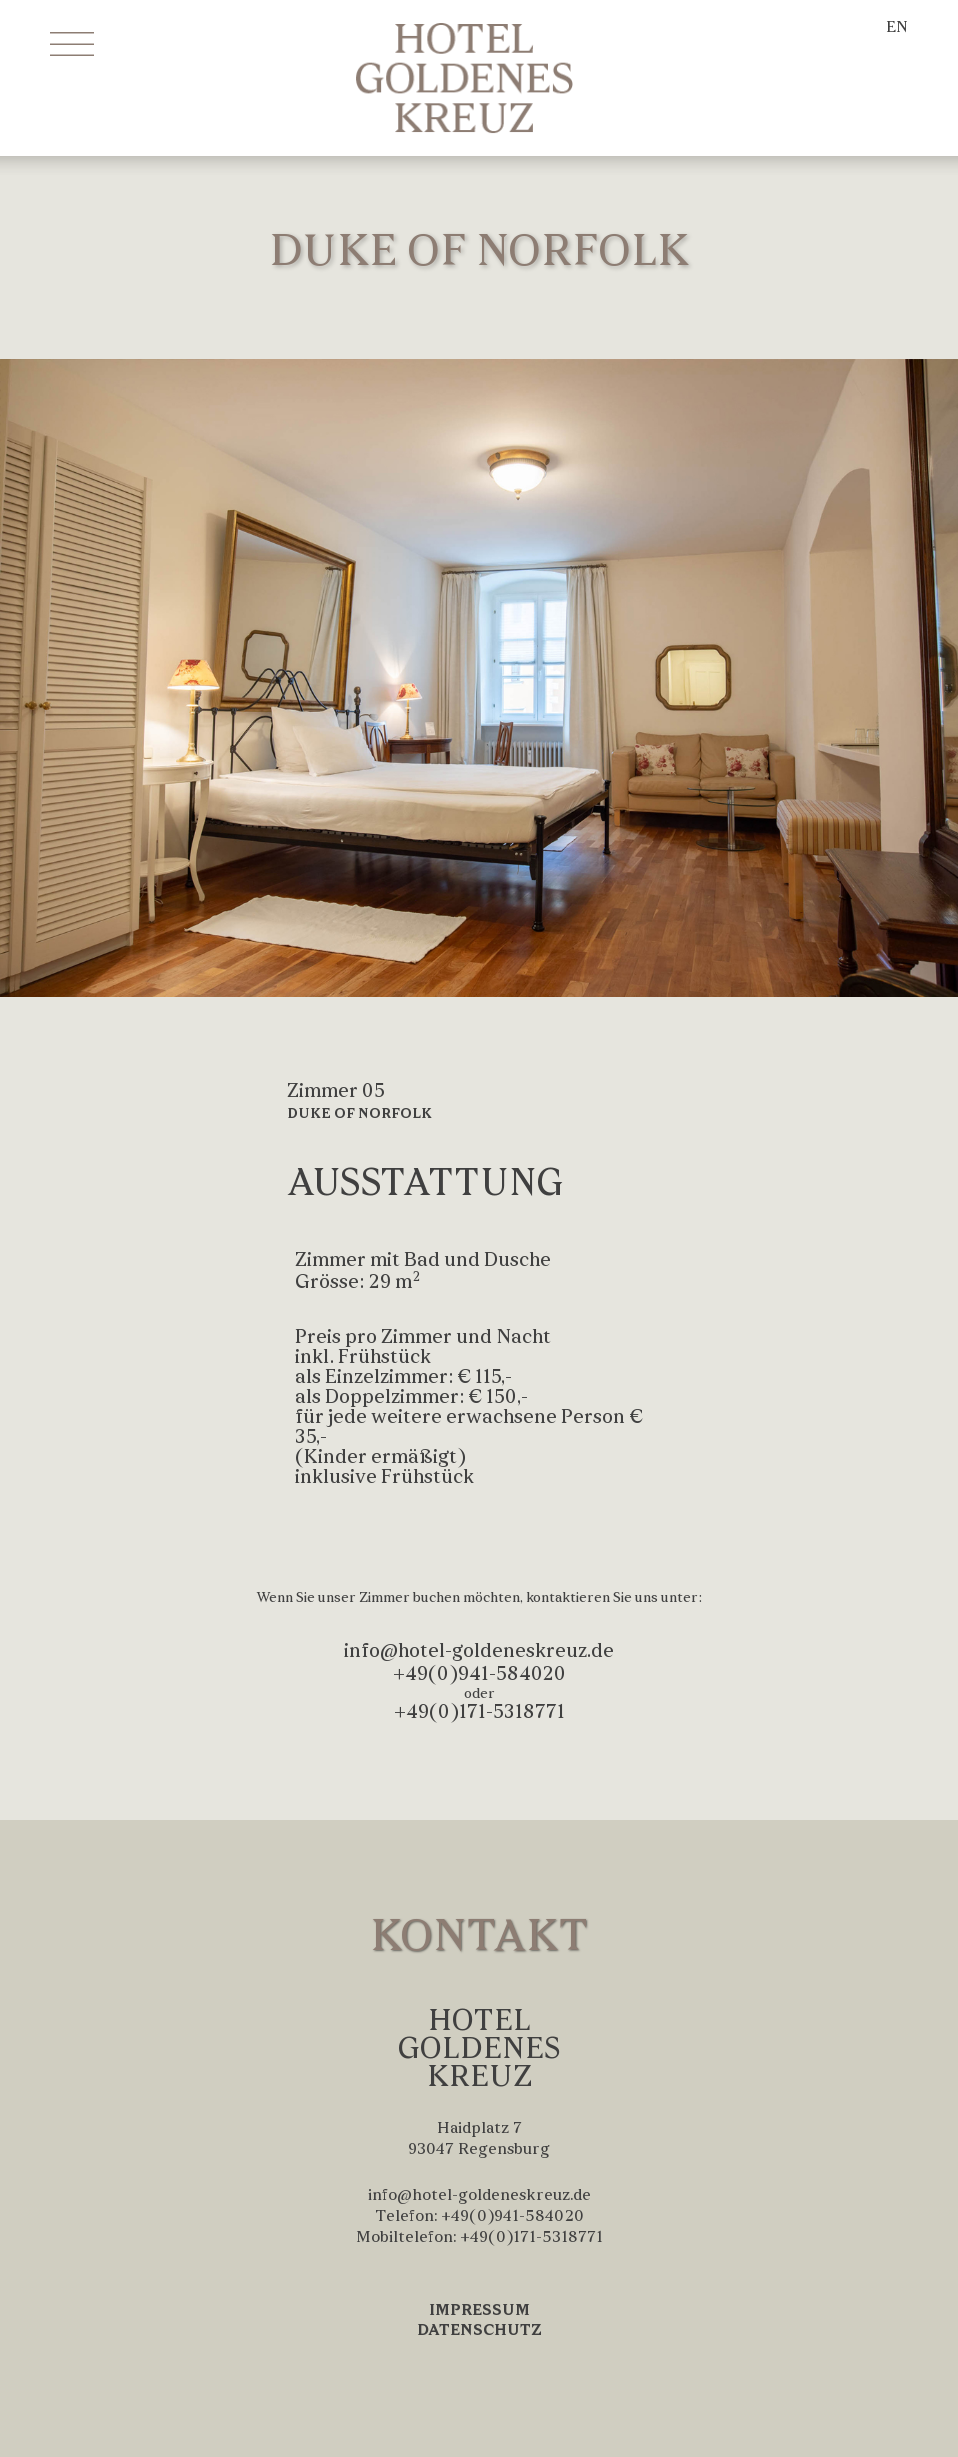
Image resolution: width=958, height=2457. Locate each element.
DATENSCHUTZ (479, 2331)
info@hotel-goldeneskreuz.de (479, 1652)
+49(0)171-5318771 (479, 1713)
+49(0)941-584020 (479, 1675)
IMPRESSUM (479, 2311)
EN (897, 28)
